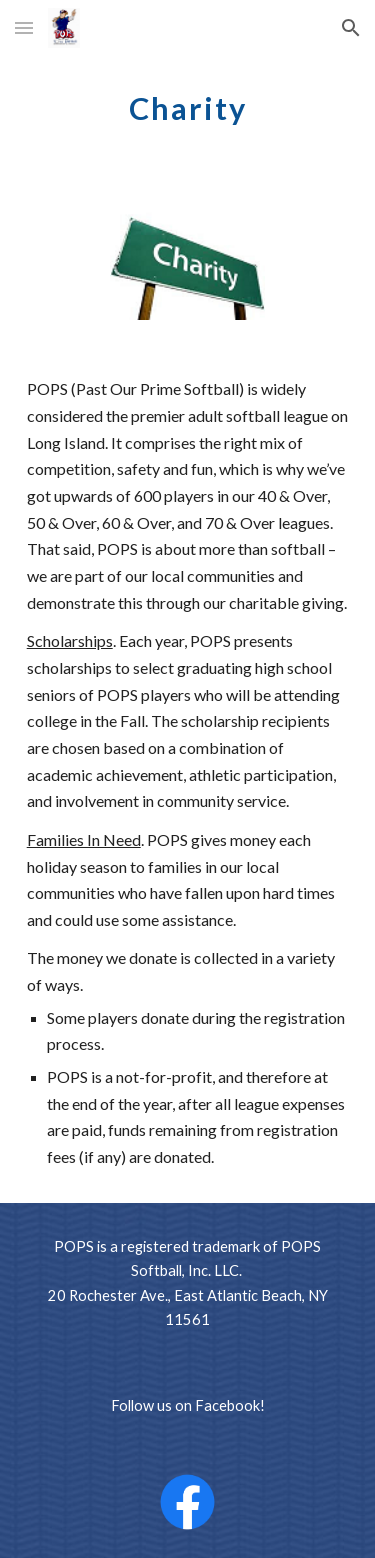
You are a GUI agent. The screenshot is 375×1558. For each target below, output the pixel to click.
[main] (188, 105)
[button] (24, 27)
